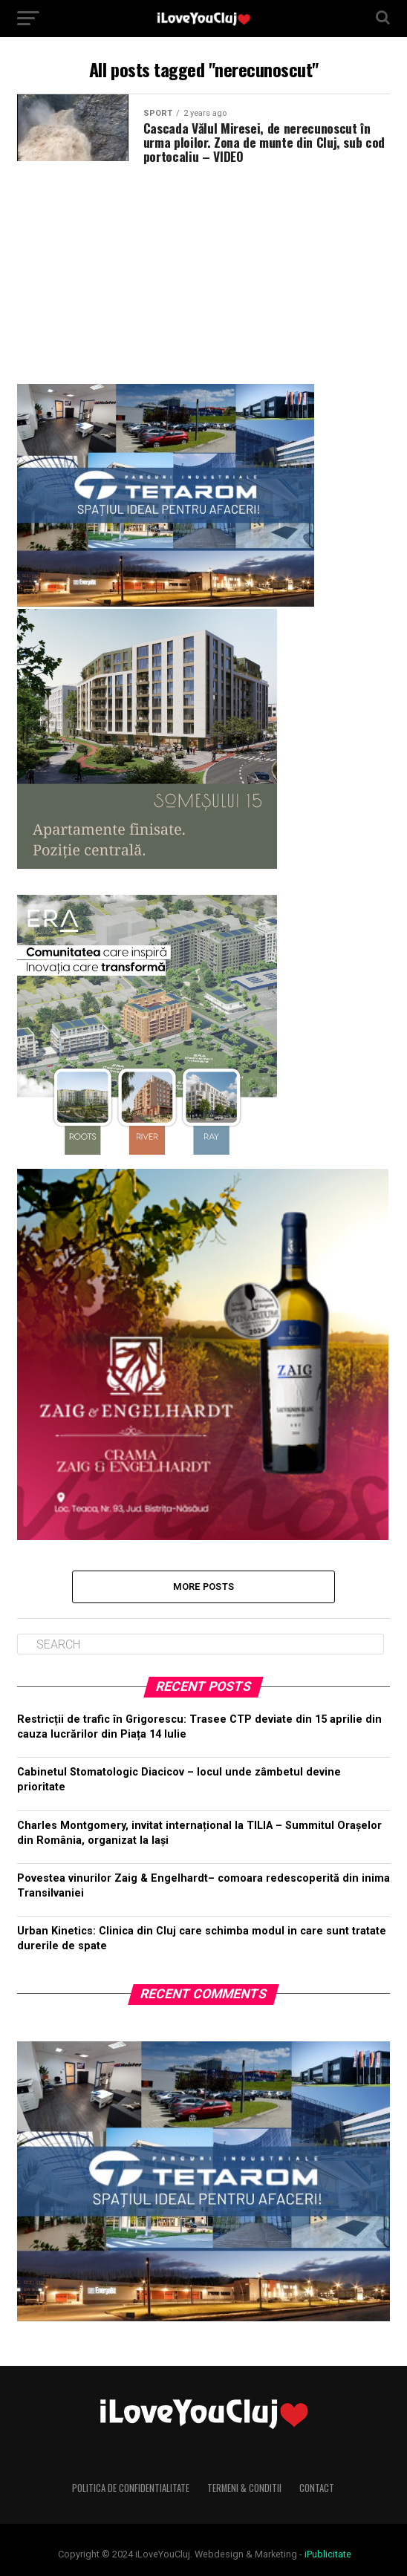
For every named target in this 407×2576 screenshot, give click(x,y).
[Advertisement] (203, 268)
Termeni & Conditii (244, 2488)
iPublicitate (328, 2554)
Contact (316, 2488)
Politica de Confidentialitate (130, 2488)
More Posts (204, 1586)
